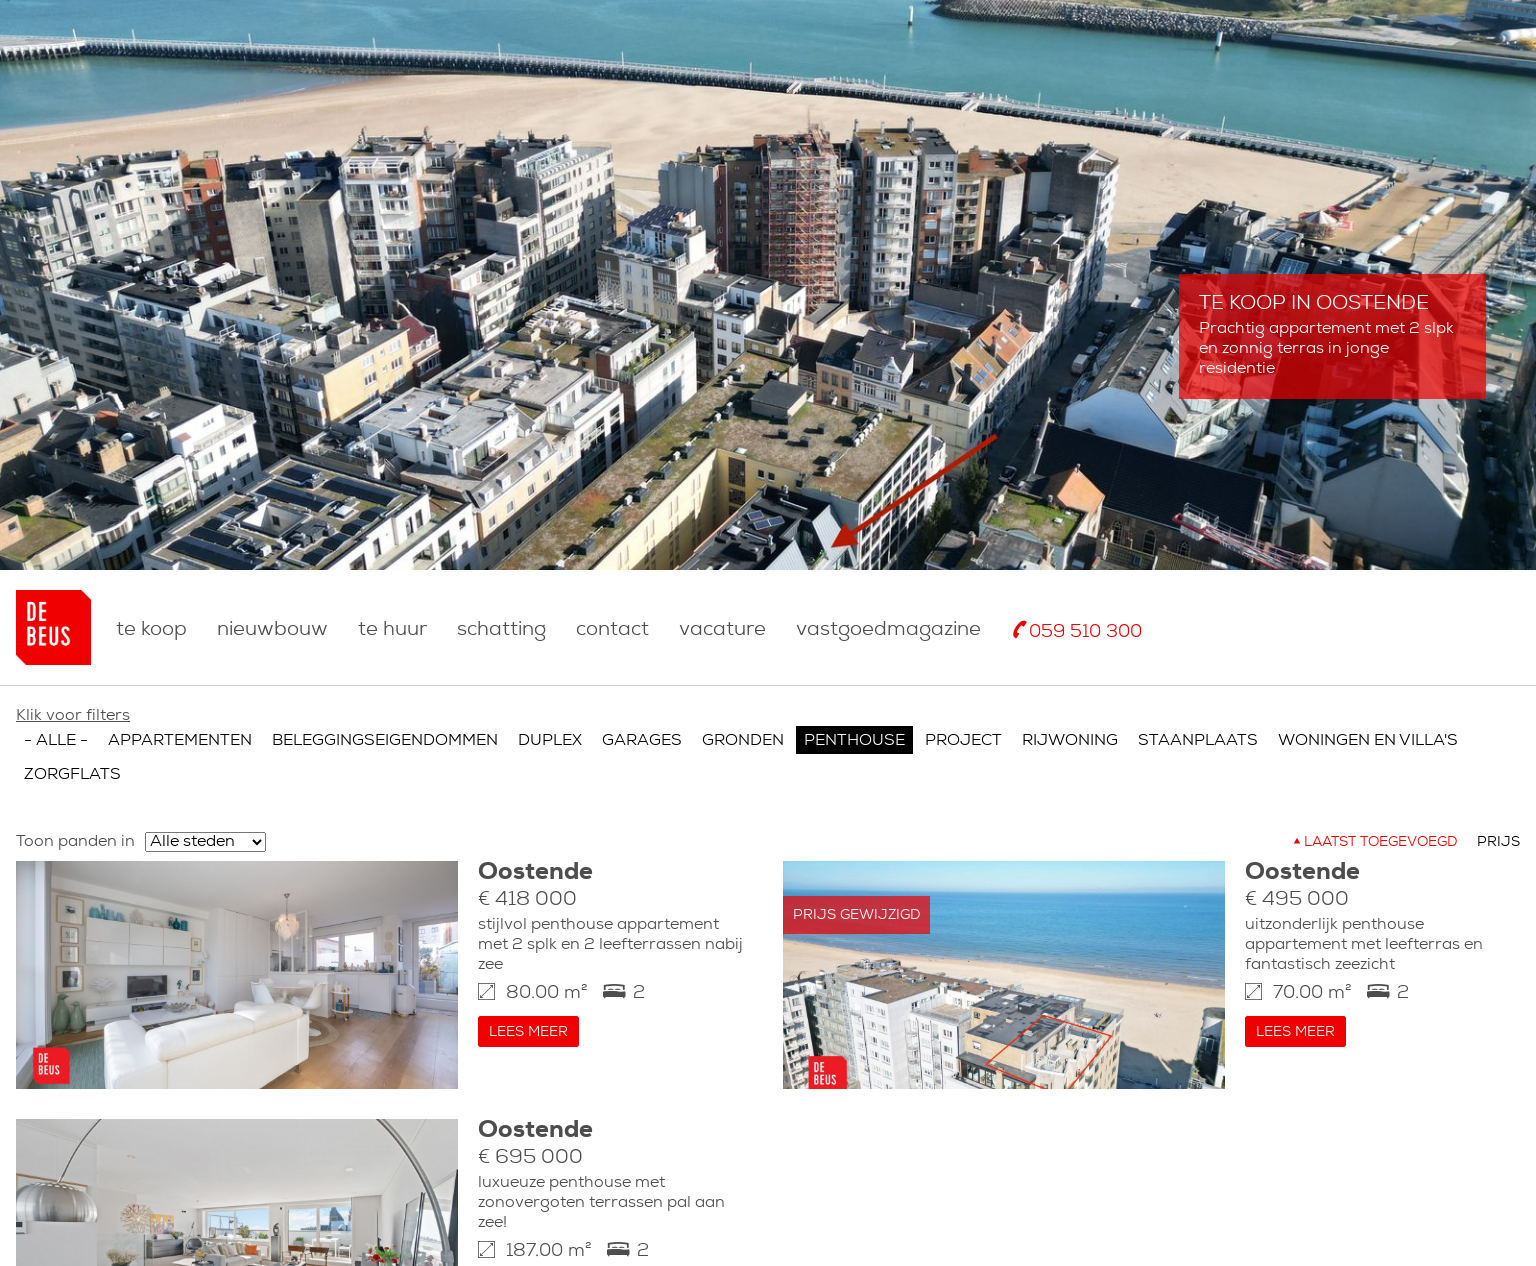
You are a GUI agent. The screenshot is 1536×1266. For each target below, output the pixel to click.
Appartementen (180, 721)
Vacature (722, 630)
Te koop (151, 630)
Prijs (1498, 822)
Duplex (550, 721)
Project (963, 721)
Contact (612, 630)
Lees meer (528, 1012)
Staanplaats (1198, 721)
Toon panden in (75, 822)
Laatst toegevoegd (1380, 822)
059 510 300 (1085, 632)
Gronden (743, 721)
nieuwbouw (272, 630)
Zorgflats (72, 755)
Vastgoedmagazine (888, 630)
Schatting (501, 630)
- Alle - (56, 721)
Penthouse (854, 721)
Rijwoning (1070, 721)
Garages (642, 721)
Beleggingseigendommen (385, 721)
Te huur (392, 630)
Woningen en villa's (1368, 721)
